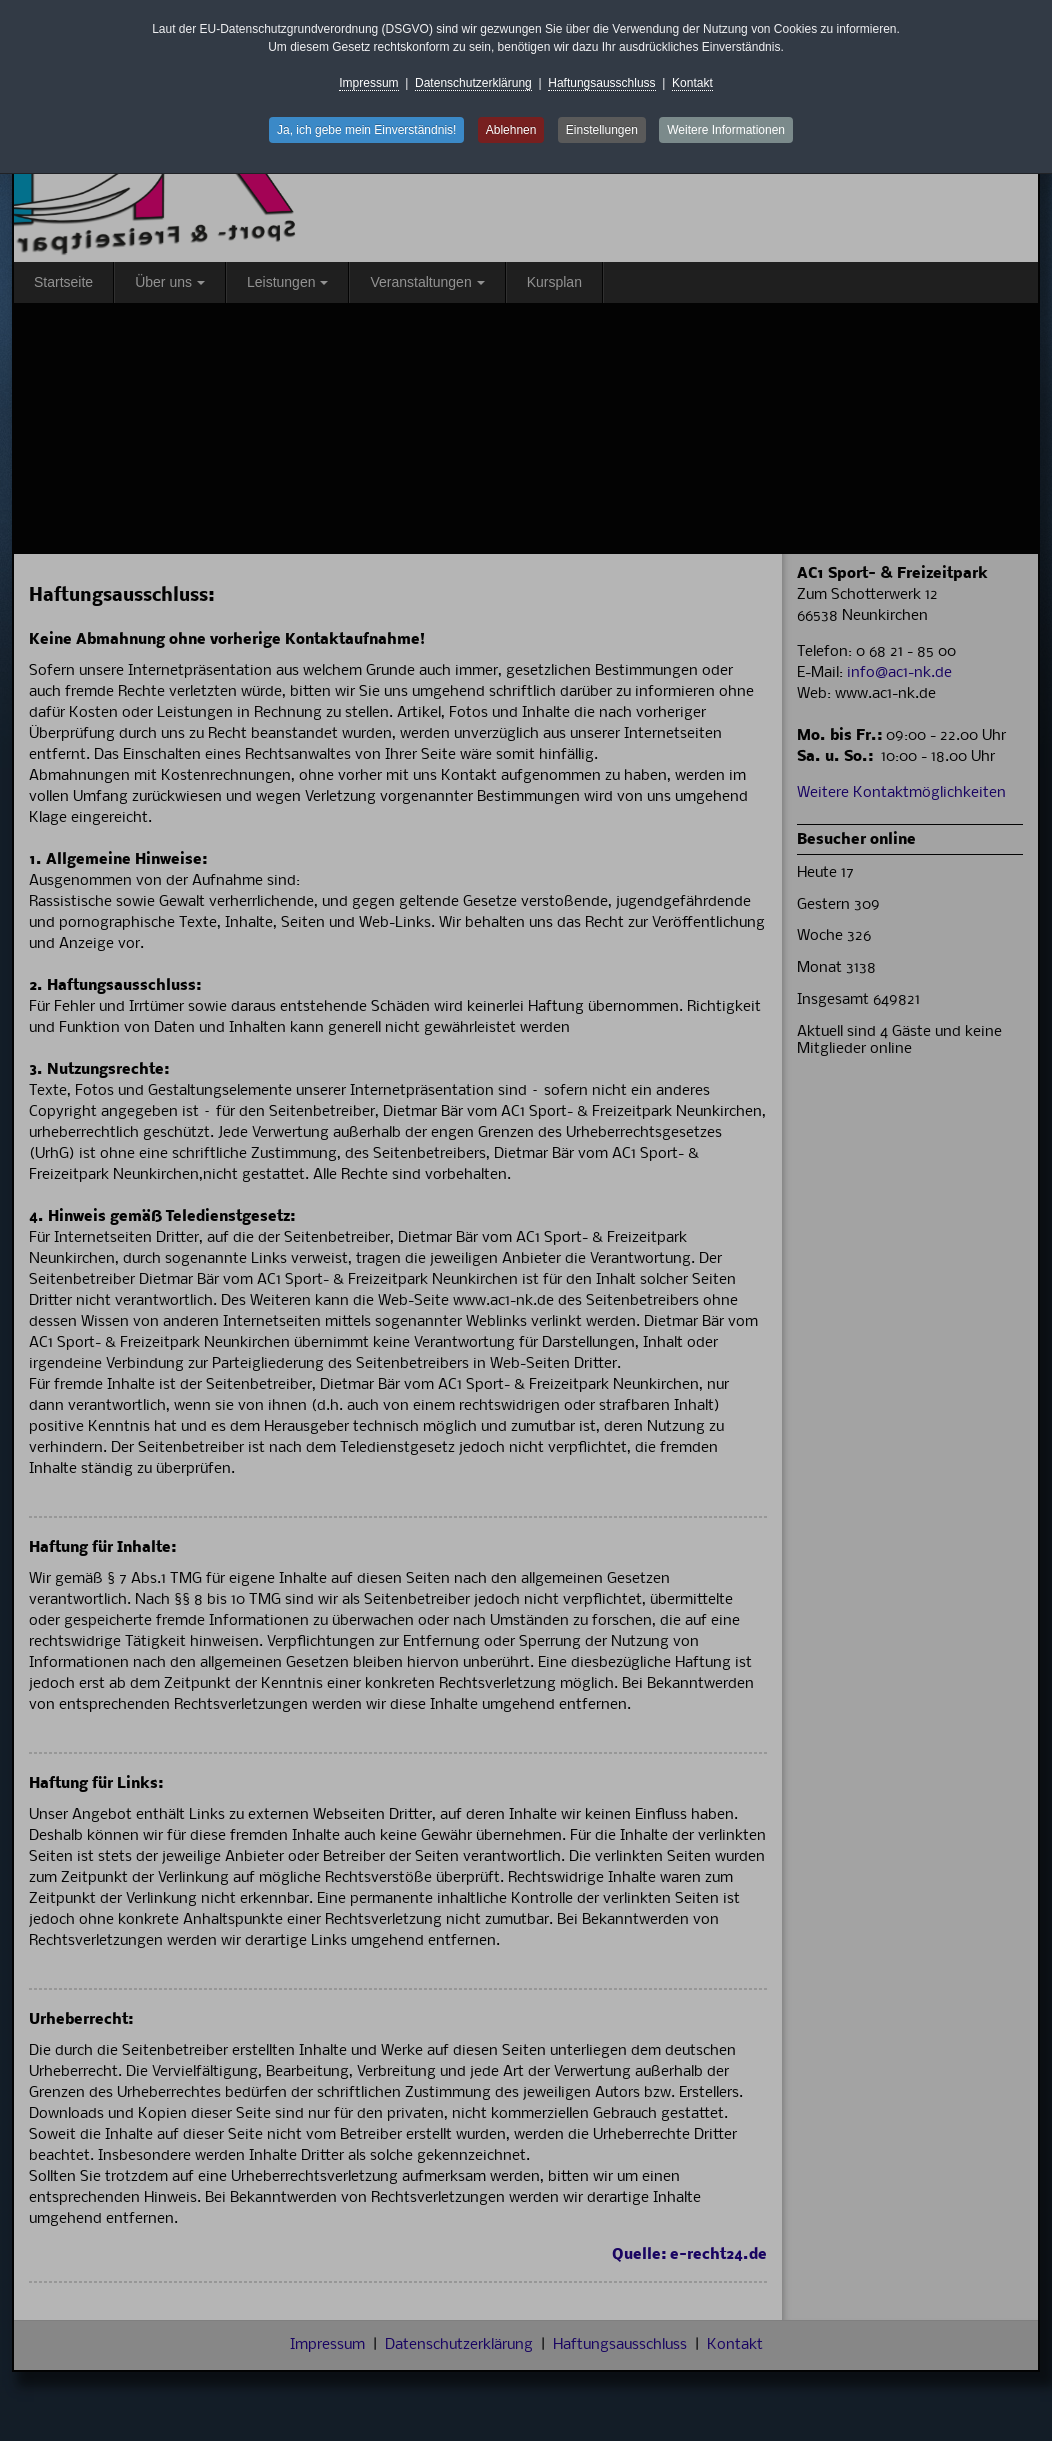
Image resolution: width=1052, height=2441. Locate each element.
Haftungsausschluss (601, 83)
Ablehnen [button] (511, 130)
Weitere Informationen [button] (726, 130)
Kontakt (692, 83)
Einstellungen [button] (602, 130)
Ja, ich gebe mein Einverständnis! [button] (366, 130)
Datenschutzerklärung (473, 83)
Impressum (368, 83)
